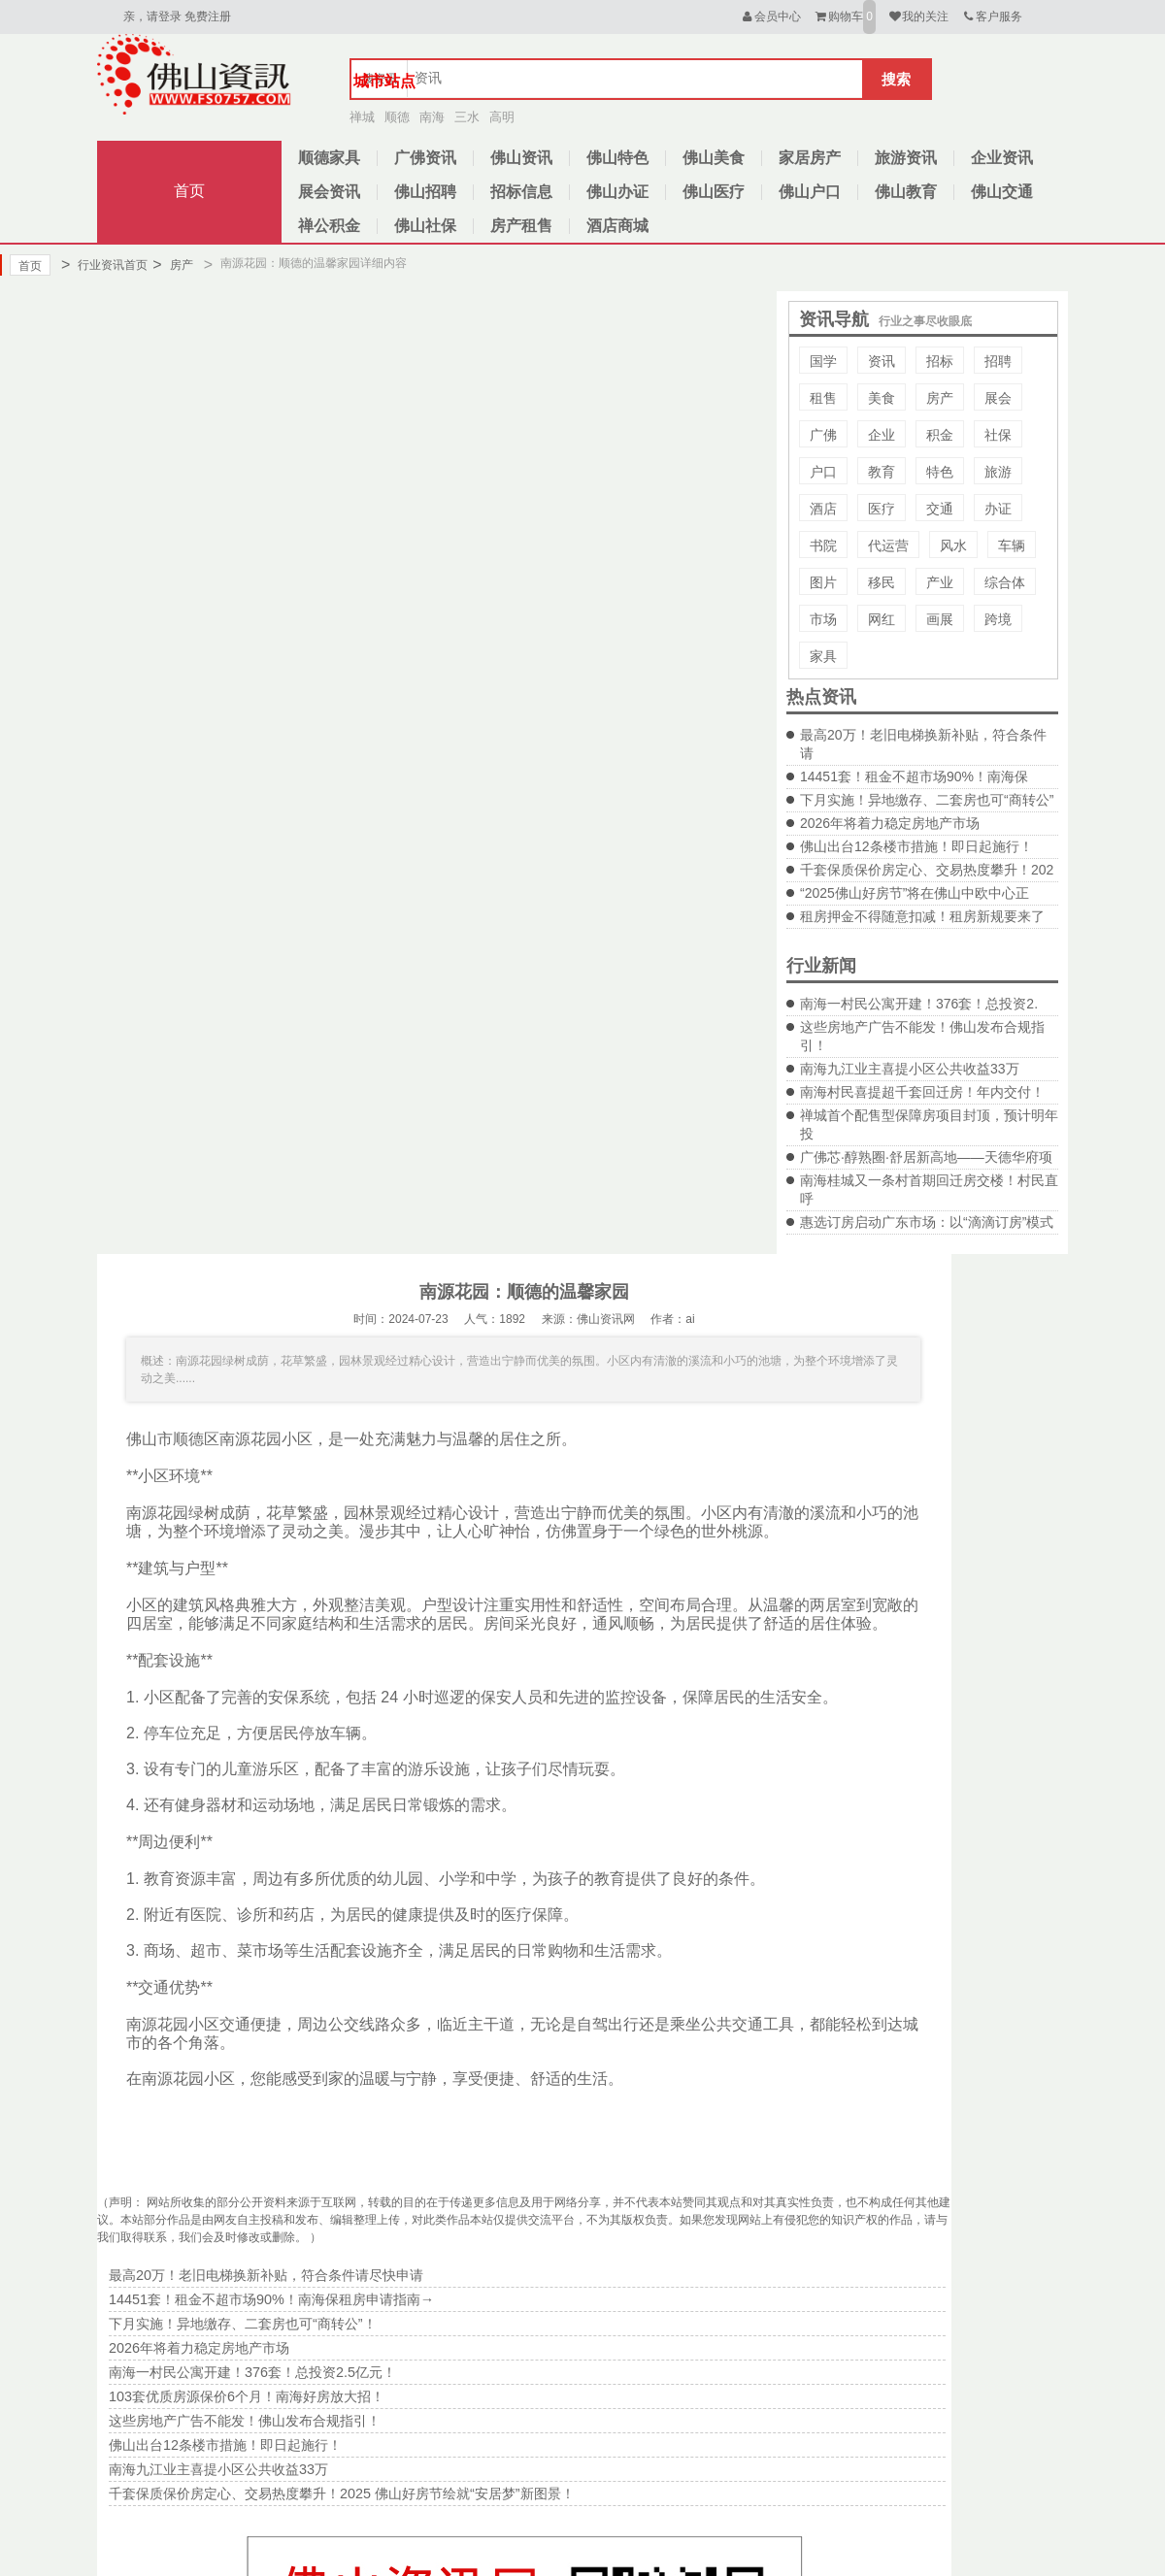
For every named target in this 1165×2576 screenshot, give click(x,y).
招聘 (998, 361)
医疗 (881, 508)
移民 (881, 582)
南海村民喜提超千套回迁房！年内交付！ (922, 1092)
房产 (172, 265)
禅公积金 (329, 225)
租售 (823, 398)
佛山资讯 (521, 157)
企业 (881, 435)
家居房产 (810, 157)
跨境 (998, 619)
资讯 (881, 361)
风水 (953, 545)
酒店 (823, 508)
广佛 (823, 435)
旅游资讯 (906, 157)
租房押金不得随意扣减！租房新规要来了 (922, 916)
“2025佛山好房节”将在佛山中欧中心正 (914, 893)
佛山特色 (617, 157)
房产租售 (521, 225)
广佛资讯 (425, 157)
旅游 (998, 471)
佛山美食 (713, 157)
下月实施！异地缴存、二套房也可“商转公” (926, 800)
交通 (939, 508)
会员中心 (770, 16)
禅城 (362, 117)
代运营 (888, 545)
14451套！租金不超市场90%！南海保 (914, 776)
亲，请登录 (152, 16)
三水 (467, 117)
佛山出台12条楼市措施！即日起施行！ (916, 846)
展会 (998, 398)
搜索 (896, 79)
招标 (939, 361)
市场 (823, 619)
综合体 (1004, 582)
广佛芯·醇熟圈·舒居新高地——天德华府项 (926, 1157)
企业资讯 (1002, 157)
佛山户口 (810, 191)
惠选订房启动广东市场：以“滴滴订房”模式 (926, 1222)
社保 (998, 435)
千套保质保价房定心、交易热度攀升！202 (926, 869)
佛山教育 (906, 191)
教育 (881, 471)
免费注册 (207, 16)
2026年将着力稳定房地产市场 (890, 823)
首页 (189, 190)
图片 (823, 582)
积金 (939, 435)
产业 (939, 582)
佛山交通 (1002, 191)
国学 (823, 361)
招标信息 (521, 191)
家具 (823, 656)
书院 (823, 545)
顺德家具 (329, 157)
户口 (823, 471)
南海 (432, 117)
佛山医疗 (713, 191)
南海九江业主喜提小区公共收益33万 (909, 1068)
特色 (939, 471)
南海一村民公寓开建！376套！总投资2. (919, 1003)
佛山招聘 (425, 191)
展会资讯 (329, 191)
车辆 (1011, 545)
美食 (881, 398)
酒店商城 (617, 225)
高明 (502, 117)
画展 (939, 619)
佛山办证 (617, 191)
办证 (998, 508)
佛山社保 (425, 225)
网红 (881, 619)
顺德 (397, 117)
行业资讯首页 (104, 265)
